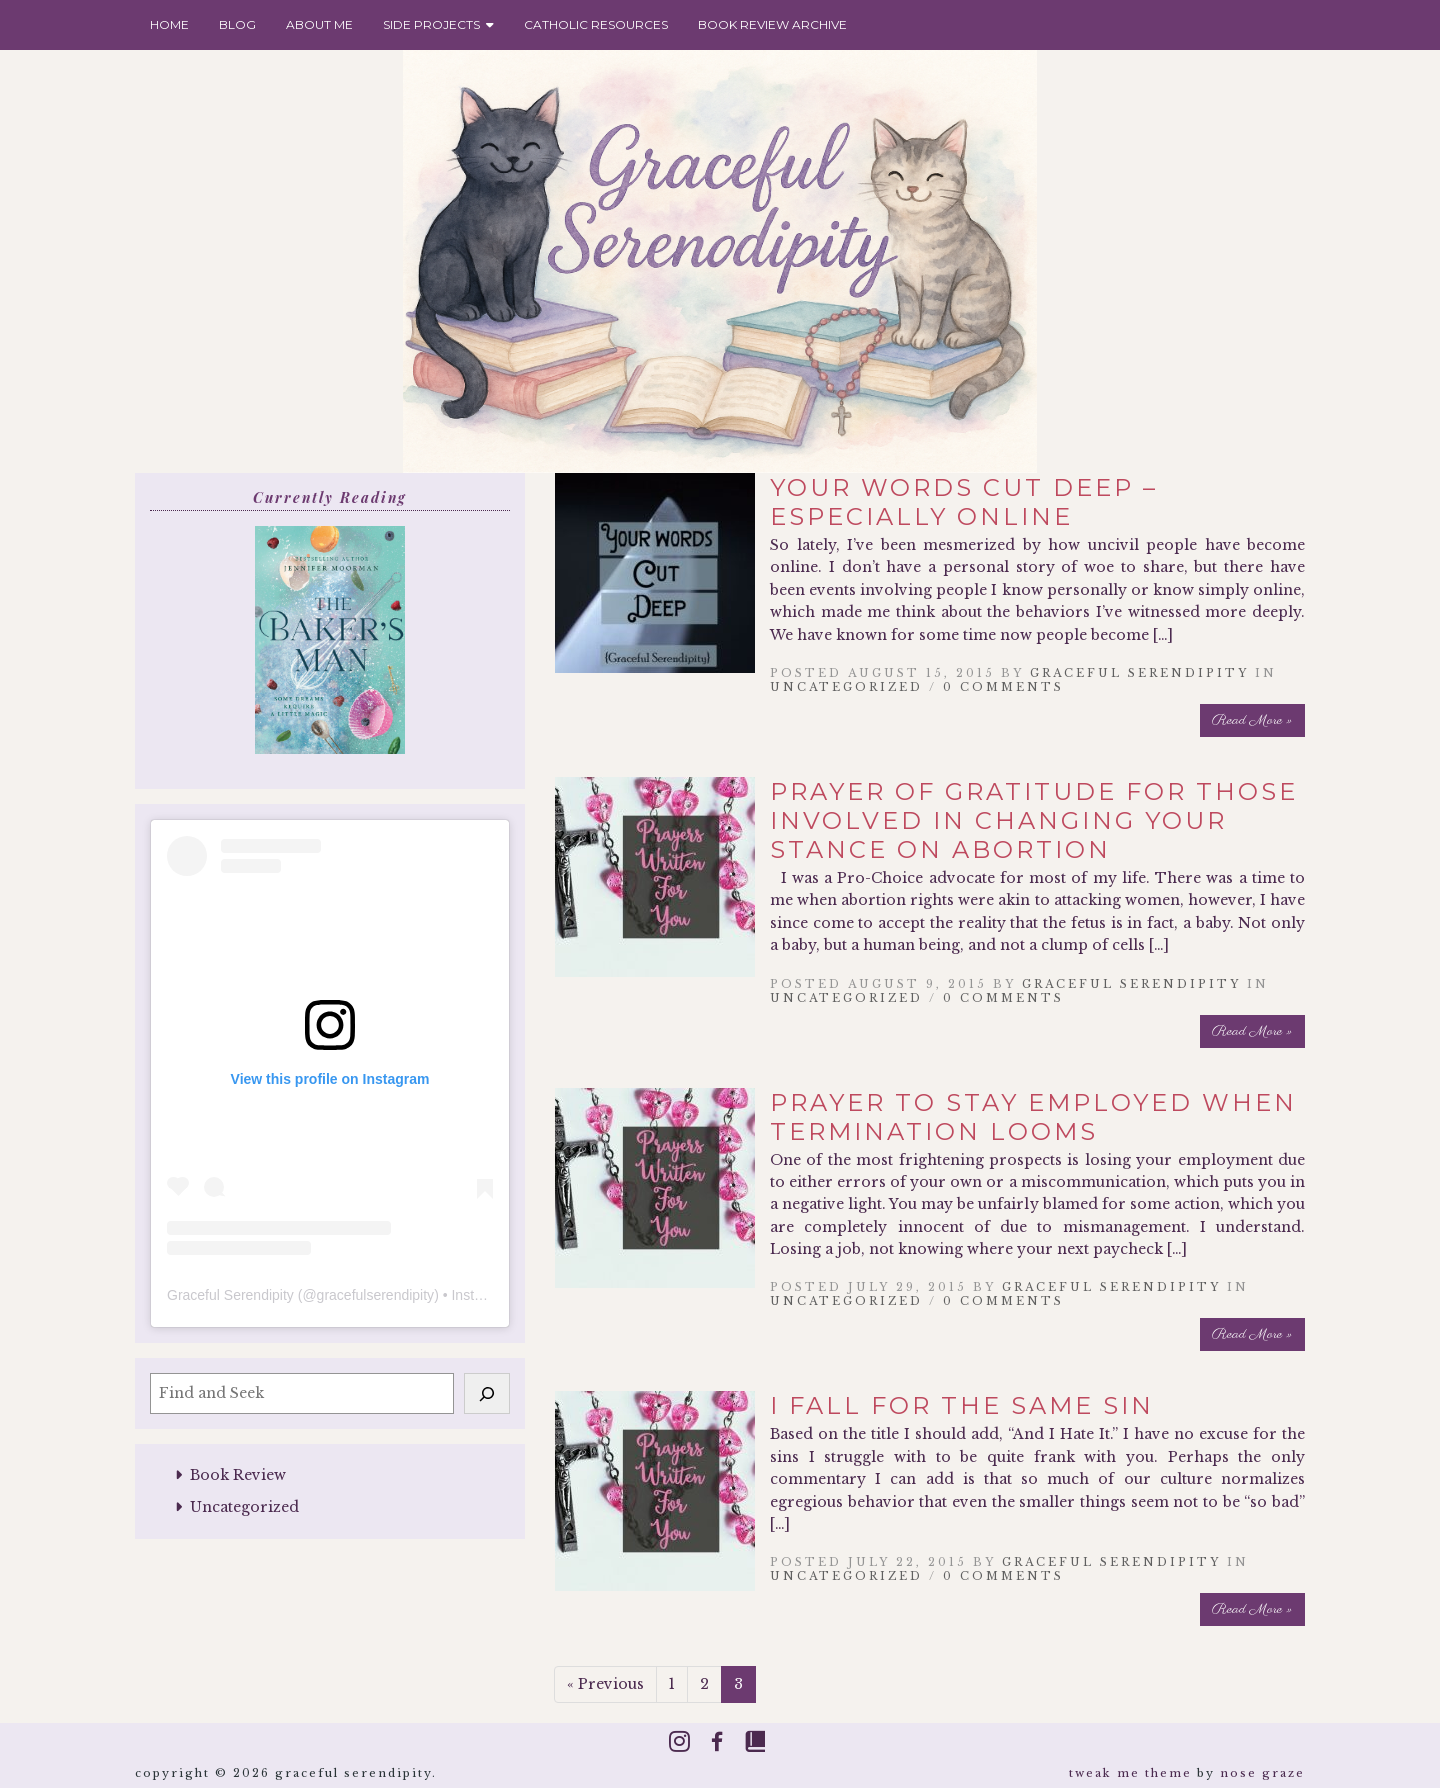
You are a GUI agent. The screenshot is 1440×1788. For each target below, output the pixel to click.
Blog (237, 24)
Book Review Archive (772, 24)
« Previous (605, 1684)
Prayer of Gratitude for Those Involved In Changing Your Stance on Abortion (1034, 820)
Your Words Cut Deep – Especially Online (964, 502)
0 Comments (1003, 687)
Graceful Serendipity (230, 1295)
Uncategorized (244, 1507)
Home (169, 24)
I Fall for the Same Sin (962, 1405)
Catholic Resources (596, 24)
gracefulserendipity (376, 1295)
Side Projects (438, 24)
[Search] (487, 1393)
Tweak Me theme (1130, 1773)
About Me (319, 24)
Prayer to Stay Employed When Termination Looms (1033, 1117)
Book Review (238, 1475)
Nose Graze (1262, 1773)
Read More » (1252, 720)
